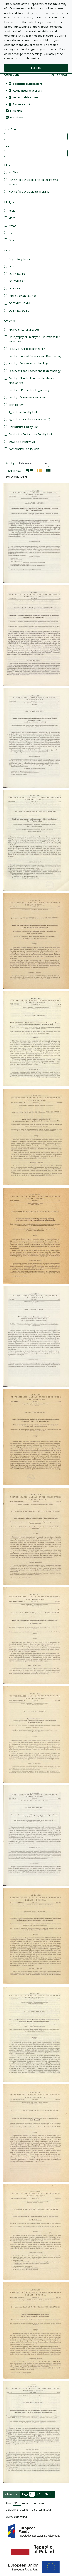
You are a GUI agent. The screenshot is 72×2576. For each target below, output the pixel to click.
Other (12, 240)
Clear (51, 74)
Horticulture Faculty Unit (23, 427)
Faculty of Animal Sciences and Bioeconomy (35, 356)
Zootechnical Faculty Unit (24, 449)
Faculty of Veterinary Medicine (27, 397)
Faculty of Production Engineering (29, 390)
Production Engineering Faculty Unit (30, 434)
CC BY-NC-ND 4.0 (19, 303)
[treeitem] (36, 83)
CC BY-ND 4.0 (17, 281)
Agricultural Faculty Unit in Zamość (29, 419)
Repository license (20, 259)
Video (12, 218)
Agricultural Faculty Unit (23, 412)
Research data (22, 104)
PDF (11, 232)
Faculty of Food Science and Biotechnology (35, 371)
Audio (12, 210)
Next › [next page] (49, 2494)
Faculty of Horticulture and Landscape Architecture (32, 380)
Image (12, 225)
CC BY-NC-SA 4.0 (19, 310)
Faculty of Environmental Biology (28, 363)
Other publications (25, 97)
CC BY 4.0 (14, 266)
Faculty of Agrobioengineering (27, 348)
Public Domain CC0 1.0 (22, 296)
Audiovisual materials (27, 90)
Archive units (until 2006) (24, 329)
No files (13, 172)
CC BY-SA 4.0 (16, 288)
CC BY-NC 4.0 (17, 273)
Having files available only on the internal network (33, 182)
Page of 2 (31, 2494)
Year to (8, 146)
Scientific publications (28, 83)
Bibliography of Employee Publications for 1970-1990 (34, 339)
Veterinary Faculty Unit (22, 441)
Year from (10, 129)
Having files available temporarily (29, 191)
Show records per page (25, 2503)
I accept (36, 67)
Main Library (16, 404)
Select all (62, 74)
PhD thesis (16, 117)
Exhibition (16, 111)
